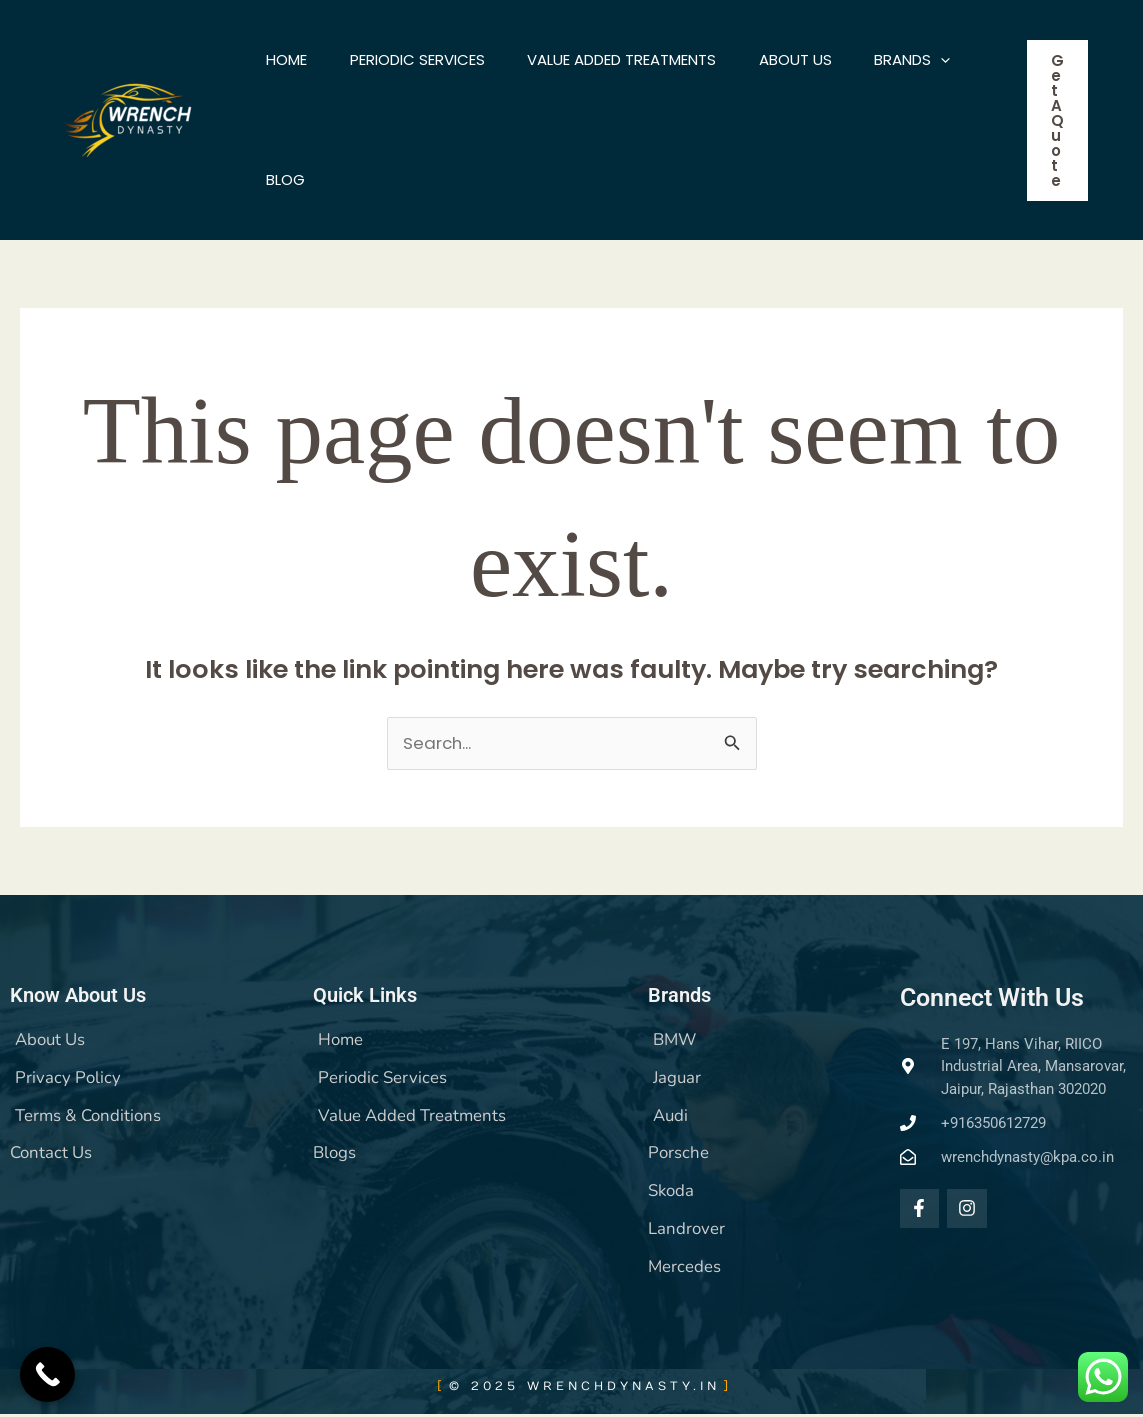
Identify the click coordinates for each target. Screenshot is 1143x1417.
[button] (1057, 120)
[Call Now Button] (47, 1374)
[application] (336, 180)
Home (290, 59)
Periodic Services (428, 59)
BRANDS (308, 180)
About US (821, 59)
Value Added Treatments (640, 59)
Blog (415, 179)
